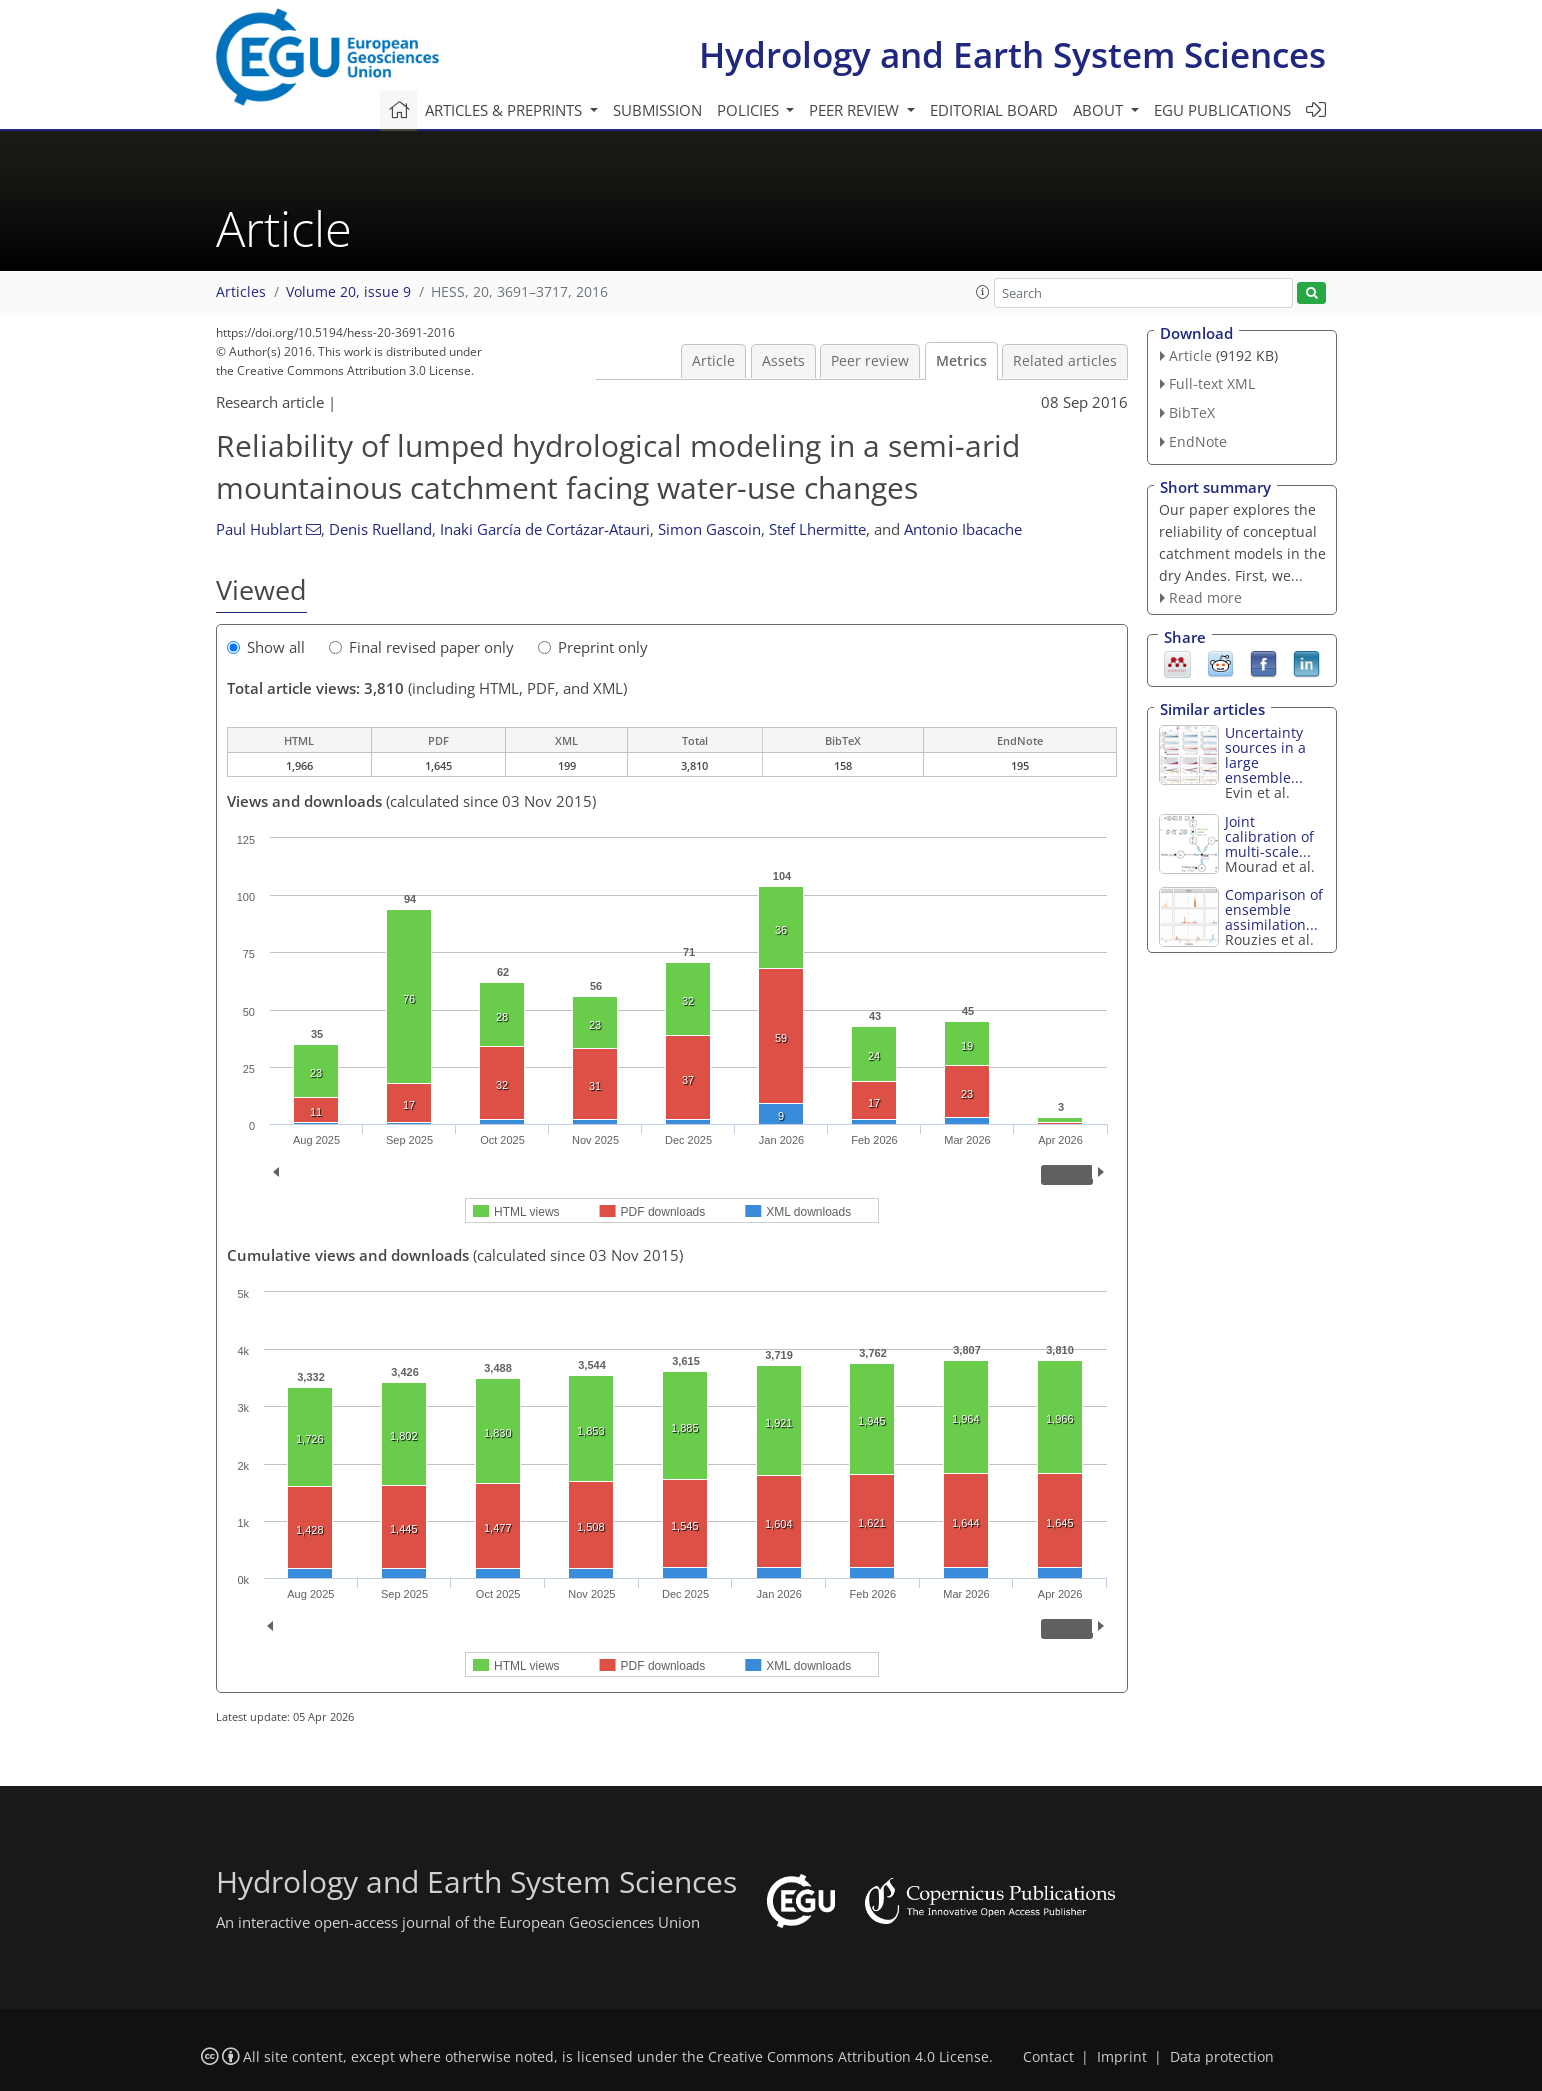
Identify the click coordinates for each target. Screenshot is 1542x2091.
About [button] (1100, 110)
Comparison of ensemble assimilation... (1274, 909)
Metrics (961, 361)
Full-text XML (1212, 383)
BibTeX (1192, 412)
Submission (657, 110)
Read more (1205, 597)
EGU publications (1222, 110)
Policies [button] (750, 110)
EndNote (1198, 441)
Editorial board (994, 110)
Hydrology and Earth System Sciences (1012, 54)
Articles (241, 292)
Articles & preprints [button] (505, 110)
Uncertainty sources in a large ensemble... (1265, 755)
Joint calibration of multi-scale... (1269, 836)
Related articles (1065, 361)
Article (713, 361)
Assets (783, 361)
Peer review (870, 361)
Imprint (1122, 2057)
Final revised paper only (421, 647)
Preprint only (593, 647)
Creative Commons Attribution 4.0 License (848, 2057)
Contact (1048, 2057)
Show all (266, 647)
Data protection (1222, 2057)
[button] (983, 292)
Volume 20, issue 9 (348, 292)
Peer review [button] (856, 110)
